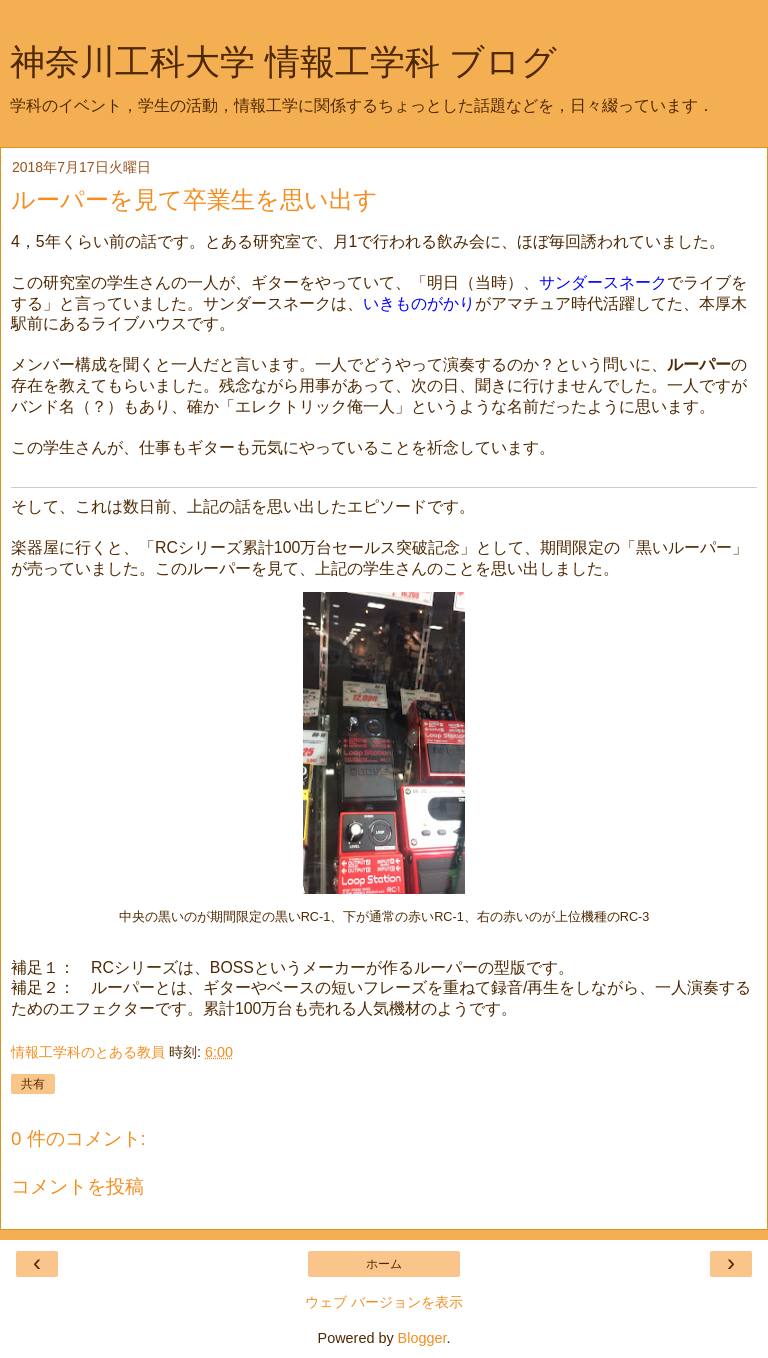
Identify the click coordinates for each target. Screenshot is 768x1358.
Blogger (422, 1338)
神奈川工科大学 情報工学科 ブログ (283, 62)
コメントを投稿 (77, 1186)
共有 (33, 1084)
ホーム (384, 1264)
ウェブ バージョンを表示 (384, 1302)
